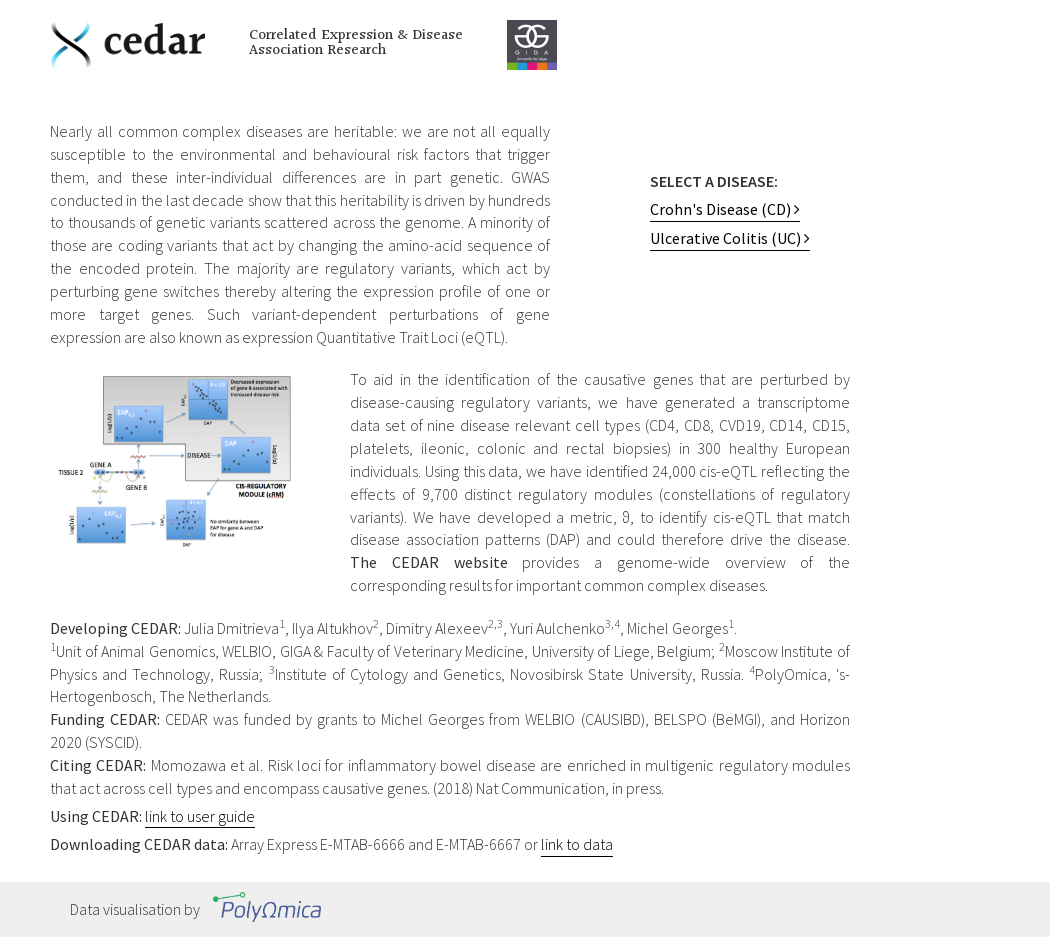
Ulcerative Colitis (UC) (730, 238)
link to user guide (200, 816)
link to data (577, 844)
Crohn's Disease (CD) (725, 209)
